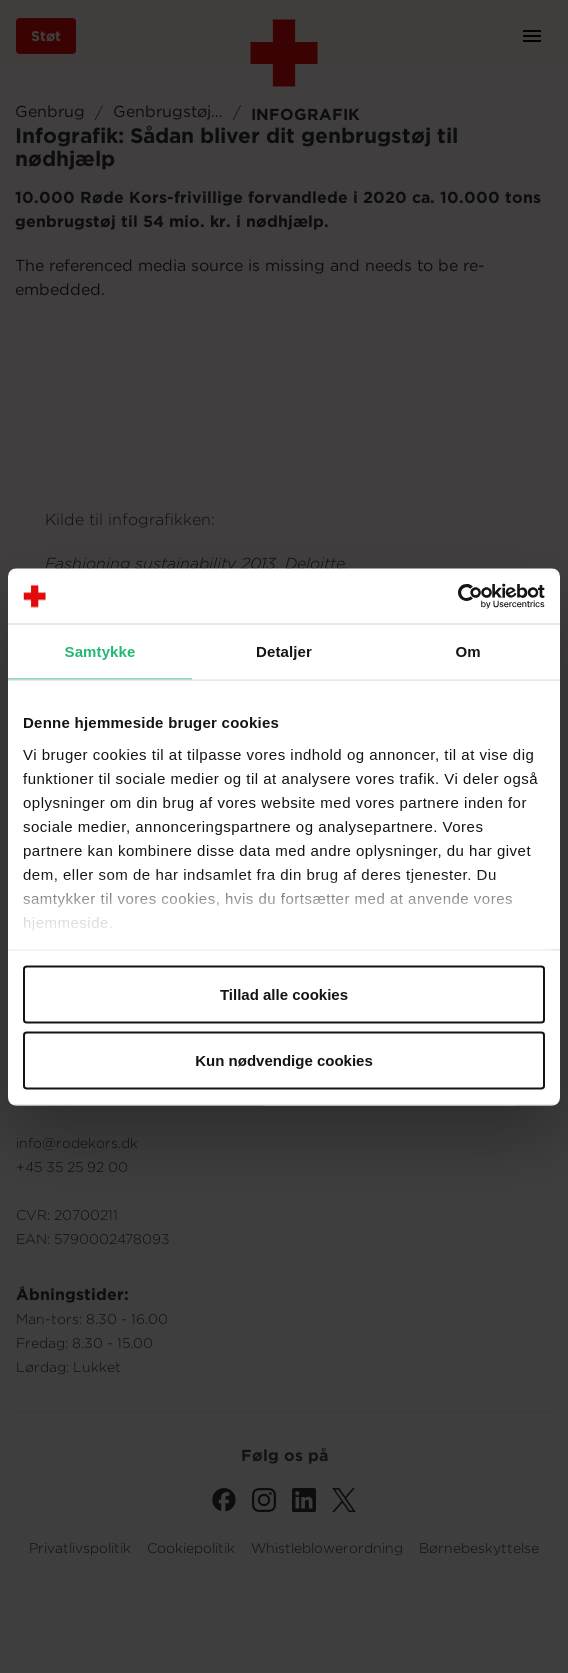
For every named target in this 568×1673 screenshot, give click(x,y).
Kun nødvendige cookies (284, 1059)
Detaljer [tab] (284, 651)
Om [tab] (467, 651)
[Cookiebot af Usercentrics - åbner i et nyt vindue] (457, 596)
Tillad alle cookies (284, 994)
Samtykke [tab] (100, 651)
